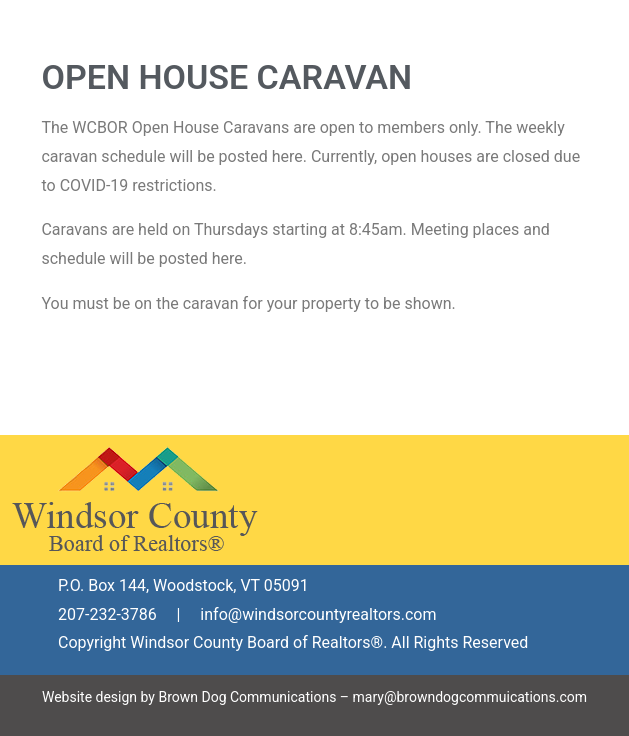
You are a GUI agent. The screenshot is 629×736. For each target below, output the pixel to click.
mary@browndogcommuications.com (470, 697)
